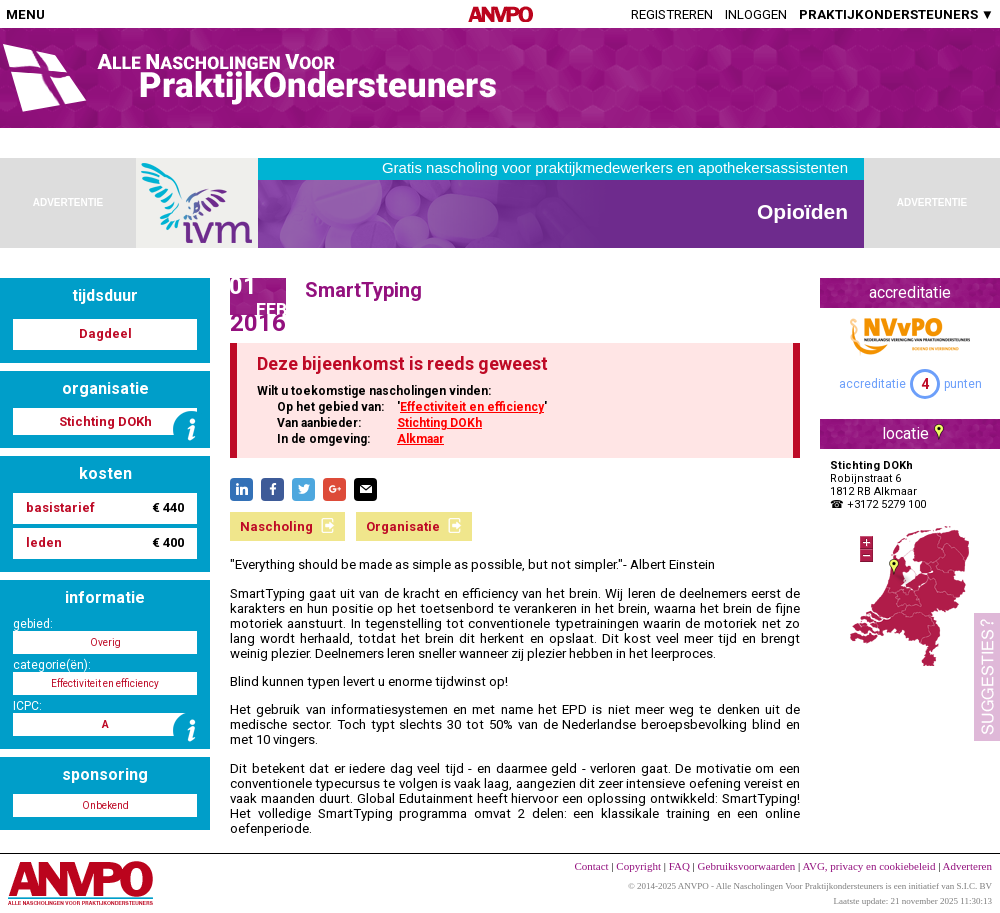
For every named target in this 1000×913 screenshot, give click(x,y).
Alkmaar (420, 439)
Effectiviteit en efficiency (472, 407)
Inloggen (756, 14)
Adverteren (967, 866)
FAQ (679, 866)
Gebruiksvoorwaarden (747, 866)
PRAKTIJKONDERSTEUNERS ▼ (896, 14)
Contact (591, 866)
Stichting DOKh (439, 423)
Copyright (638, 866)
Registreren (672, 14)
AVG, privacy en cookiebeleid (868, 866)
